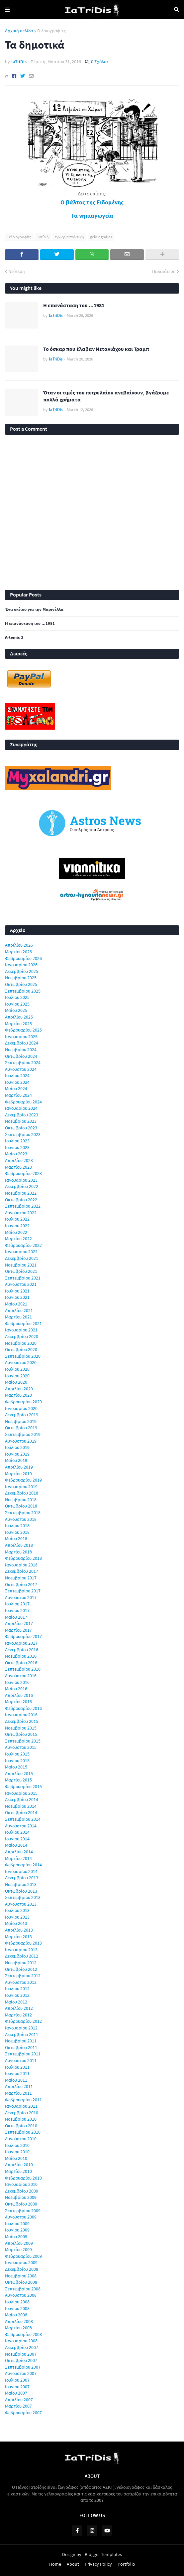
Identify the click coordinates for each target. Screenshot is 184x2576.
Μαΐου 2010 (16, 2158)
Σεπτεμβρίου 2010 (23, 2132)
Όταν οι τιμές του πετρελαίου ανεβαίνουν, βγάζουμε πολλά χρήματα (106, 396)
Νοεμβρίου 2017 (21, 1578)
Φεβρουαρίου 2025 (23, 1030)
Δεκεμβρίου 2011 (21, 2034)
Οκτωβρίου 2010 (21, 2126)
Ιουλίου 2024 (17, 1075)
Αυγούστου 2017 (21, 1597)
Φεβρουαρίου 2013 (23, 1943)
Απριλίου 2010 (19, 2165)
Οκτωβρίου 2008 (21, 2282)
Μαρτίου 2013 (18, 1937)
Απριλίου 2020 (19, 1389)
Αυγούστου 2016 (21, 1676)
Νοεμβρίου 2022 (21, 1193)
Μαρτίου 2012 (18, 2015)
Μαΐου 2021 (16, 1304)
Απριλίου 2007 (19, 2400)
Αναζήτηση (176, 9)
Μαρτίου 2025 (18, 1024)
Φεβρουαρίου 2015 (23, 1786)
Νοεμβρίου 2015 (21, 1728)
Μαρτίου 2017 (18, 1630)
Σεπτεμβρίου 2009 (23, 2211)
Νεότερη (16, 271)
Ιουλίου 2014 (17, 1832)
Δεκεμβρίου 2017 (21, 1571)
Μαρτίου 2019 (18, 1474)
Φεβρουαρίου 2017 (23, 1636)
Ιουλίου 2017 (17, 1604)
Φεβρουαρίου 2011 (23, 2100)
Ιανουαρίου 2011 (21, 2106)
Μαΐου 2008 (16, 2315)
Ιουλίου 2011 (17, 2067)
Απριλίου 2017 (19, 1623)
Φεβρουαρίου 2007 (23, 2413)
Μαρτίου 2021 (18, 1317)
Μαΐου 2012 (16, 2002)
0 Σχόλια (99, 62)
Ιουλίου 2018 (17, 1525)
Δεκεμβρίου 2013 (21, 1878)
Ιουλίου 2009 (17, 2223)
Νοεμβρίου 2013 (21, 1884)
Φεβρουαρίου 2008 (23, 2334)
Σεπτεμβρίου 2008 (23, 2289)
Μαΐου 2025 (16, 1010)
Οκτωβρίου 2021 (21, 1271)
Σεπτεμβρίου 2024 (23, 1062)
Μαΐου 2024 (16, 1088)
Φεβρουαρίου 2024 (23, 1102)
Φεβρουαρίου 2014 (23, 1865)
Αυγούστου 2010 (21, 2139)
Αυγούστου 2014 (21, 1826)
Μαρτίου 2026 (18, 952)
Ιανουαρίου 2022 (21, 1252)
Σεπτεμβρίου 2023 (23, 1134)
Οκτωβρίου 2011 (21, 2047)
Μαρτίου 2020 (18, 1395)
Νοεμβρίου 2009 (21, 2197)
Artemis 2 (14, 637)
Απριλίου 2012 (19, 2008)
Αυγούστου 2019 (21, 1441)
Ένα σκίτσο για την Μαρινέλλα (34, 609)
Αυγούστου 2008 (21, 2295)
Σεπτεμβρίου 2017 (23, 1591)
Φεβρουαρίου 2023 (23, 1173)
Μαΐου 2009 (16, 2236)
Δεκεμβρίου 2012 (21, 1956)
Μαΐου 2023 (16, 1154)
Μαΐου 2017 (16, 1617)
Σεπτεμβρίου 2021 (23, 1278)
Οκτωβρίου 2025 (21, 984)
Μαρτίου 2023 (18, 1167)
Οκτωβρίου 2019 (21, 1428)
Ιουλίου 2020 (17, 1369)
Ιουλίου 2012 (17, 1988)
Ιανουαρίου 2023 (21, 1180)
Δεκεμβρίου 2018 (21, 1493)
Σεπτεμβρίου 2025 (23, 991)
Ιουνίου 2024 (17, 1082)
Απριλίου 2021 (19, 1310)
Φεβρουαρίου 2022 (23, 1245)
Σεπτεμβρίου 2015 (23, 1741)
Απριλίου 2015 (19, 1773)
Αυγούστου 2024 (21, 1069)
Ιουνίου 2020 (17, 1376)
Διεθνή (43, 236)
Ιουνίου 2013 (17, 1917)
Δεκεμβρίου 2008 (21, 2269)
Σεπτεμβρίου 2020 (23, 1356)
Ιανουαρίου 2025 (21, 1037)
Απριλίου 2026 (19, 945)
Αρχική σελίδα (19, 31)
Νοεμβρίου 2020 (21, 1343)
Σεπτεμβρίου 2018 (23, 1513)
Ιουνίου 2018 (17, 1532)
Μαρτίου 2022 (18, 1239)
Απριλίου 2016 (19, 1695)
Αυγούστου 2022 (21, 1213)
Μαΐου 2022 (16, 1232)
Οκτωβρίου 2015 (21, 1734)
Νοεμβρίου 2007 (21, 2354)
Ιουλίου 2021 (17, 1291)
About (73, 2564)
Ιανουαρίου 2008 (21, 2341)
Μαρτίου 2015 (18, 1780)
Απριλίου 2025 (19, 1017)
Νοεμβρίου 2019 (21, 1421)
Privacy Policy (98, 2564)
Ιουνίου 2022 (17, 1226)
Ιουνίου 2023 (17, 1147)
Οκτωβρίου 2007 (21, 2360)
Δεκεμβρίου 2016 (21, 1650)
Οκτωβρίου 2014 (21, 1812)
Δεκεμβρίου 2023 (21, 1115)
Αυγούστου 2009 (21, 2217)
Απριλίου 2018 (19, 1545)
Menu (7, 9)
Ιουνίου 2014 (17, 1839)
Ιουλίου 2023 (17, 1141)
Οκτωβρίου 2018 (21, 1506)
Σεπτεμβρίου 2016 (23, 1669)
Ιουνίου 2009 (17, 2230)
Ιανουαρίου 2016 (21, 1715)
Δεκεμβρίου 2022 (21, 1186)
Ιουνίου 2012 (17, 1995)
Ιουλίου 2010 (17, 2145)
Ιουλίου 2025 (17, 997)
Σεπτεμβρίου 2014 (23, 1819)
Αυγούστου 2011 (21, 2060)
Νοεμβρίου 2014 (21, 1806)
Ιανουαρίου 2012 (21, 2028)
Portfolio (126, 2564)
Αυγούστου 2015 (21, 1747)
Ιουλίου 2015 (17, 1754)
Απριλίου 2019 (19, 1467)
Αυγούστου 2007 (21, 2373)
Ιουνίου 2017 (17, 1610)
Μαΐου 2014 (16, 1845)
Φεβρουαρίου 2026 (23, 958)
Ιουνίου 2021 (17, 1297)
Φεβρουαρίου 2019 (23, 1480)
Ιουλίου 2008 (17, 2302)
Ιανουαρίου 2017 (21, 1643)
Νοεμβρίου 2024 (21, 1050)
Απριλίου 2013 (19, 1930)
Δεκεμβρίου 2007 (21, 2347)
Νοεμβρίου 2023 (21, 1121)
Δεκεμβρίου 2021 (21, 1258)
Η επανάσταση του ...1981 (73, 305)
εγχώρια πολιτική (69, 236)
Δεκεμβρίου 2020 (21, 1336)
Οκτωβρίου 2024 (21, 1056)
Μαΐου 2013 (16, 1923)
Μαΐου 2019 (16, 1460)
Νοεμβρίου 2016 (21, 1656)
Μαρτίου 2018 (18, 1552)
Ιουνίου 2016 (17, 1682)
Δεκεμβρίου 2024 (21, 1043)
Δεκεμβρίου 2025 (21, 971)
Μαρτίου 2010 (18, 2171)
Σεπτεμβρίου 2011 (23, 2054)
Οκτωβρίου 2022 (21, 1200)
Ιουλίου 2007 (17, 2380)
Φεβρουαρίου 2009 (23, 2256)
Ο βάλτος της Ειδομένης (92, 202)
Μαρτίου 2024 (18, 1095)
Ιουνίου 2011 (17, 2073)
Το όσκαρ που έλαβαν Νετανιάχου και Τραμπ (96, 349)
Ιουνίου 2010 (17, 2152)
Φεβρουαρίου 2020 (23, 1402)
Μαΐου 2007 (16, 2393)
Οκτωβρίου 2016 (21, 1663)
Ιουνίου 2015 (17, 1760)
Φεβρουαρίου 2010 (23, 2178)
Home (55, 2564)
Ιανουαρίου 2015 (21, 1793)
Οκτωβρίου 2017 (21, 1584)
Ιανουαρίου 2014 (21, 1871)
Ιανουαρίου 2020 (21, 1408)
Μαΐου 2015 (16, 1767)
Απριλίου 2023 (19, 1160)
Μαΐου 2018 (16, 1538)
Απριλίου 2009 (19, 2243)
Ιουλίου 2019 (17, 1447)
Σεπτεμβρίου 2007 (23, 2367)
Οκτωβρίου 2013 (21, 1891)
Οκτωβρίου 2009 (21, 2204)
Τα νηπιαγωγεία (92, 215)
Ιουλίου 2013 (17, 1910)
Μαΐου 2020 (16, 1382)
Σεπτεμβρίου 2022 (23, 1206)
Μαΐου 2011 (16, 2080)
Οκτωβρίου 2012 (21, 1969)
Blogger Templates (103, 2554)
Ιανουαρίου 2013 (21, 1950)
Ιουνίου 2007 (17, 2387)
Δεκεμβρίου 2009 (21, 2191)
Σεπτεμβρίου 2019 (23, 1434)
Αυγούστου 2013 (21, 1904)
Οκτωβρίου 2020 (21, 1349)
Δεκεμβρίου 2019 (21, 1415)
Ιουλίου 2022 (17, 1219)
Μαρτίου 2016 (18, 1702)
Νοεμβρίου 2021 (21, 1265)
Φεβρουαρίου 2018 (23, 1558)
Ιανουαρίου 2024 (21, 1108)
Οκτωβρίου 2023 (21, 1128)
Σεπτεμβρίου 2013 (23, 1897)
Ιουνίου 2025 (17, 1004)
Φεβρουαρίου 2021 (23, 1323)
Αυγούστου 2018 (21, 1519)
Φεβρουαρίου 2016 (23, 1708)
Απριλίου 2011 (19, 2086)
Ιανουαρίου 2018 (21, 1565)
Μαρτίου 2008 (18, 2328)
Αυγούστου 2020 (21, 1362)
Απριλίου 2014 (19, 1852)
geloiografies (101, 236)
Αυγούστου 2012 (21, 1982)
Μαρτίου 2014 (18, 1858)
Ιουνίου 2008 (17, 2308)
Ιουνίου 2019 (17, 1454)
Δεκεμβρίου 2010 (21, 2113)
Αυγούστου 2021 (21, 1284)
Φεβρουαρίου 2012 (23, 2021)
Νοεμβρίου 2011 (21, 2041)
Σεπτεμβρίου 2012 (23, 1976)
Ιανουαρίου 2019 (21, 1487)
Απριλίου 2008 (19, 2321)
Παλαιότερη (164, 271)
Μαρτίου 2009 (18, 2249)
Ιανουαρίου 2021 (21, 1330)
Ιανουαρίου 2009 (21, 2262)
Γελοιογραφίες (51, 31)
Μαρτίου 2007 (18, 2406)
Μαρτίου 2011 (18, 2093)
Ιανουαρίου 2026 (21, 965)
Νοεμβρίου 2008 (21, 2276)
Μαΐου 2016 (16, 1689)
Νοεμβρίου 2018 (21, 1500)
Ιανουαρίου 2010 (21, 2184)
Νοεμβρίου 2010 (21, 2119)
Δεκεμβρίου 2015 (21, 1721)
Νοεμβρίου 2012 (21, 1963)
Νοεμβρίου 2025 (21, 978)
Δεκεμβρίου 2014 (21, 1799)
